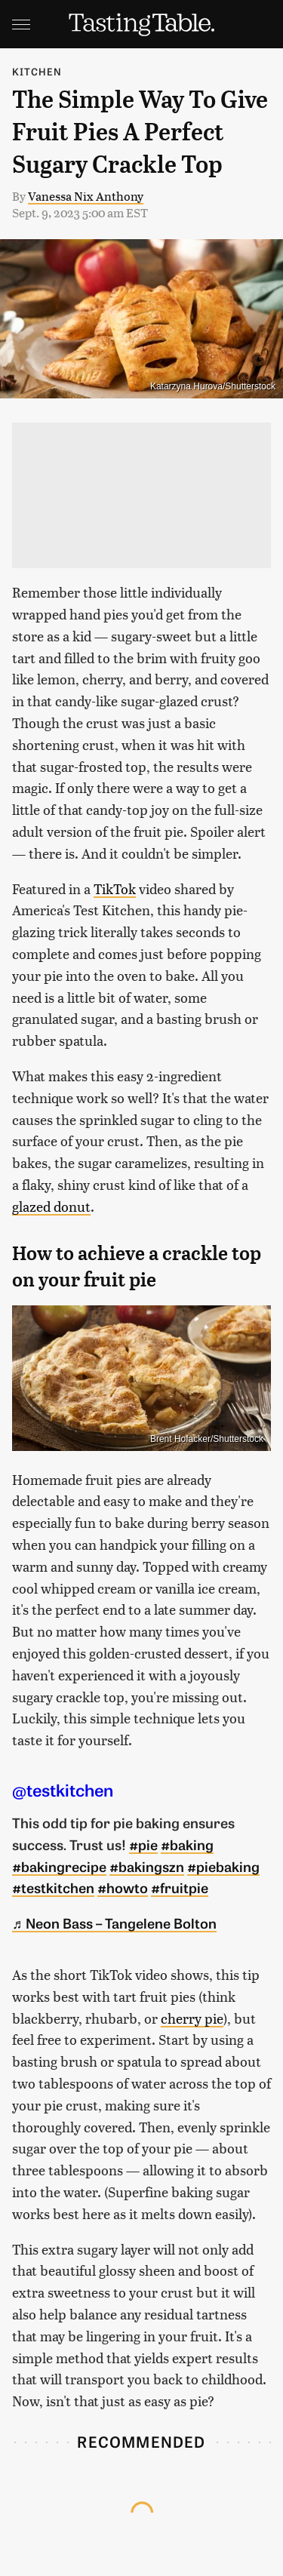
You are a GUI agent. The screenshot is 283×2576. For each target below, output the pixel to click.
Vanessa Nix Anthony (85, 195)
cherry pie (192, 2018)
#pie (143, 1844)
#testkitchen (53, 1887)
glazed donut (51, 1206)
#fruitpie (179, 1887)
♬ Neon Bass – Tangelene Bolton (114, 1922)
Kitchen (37, 71)
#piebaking (223, 1866)
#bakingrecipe (59, 1866)
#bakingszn (146, 1866)
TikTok (115, 888)
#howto (122, 1887)
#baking (187, 1844)
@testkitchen (62, 1789)
